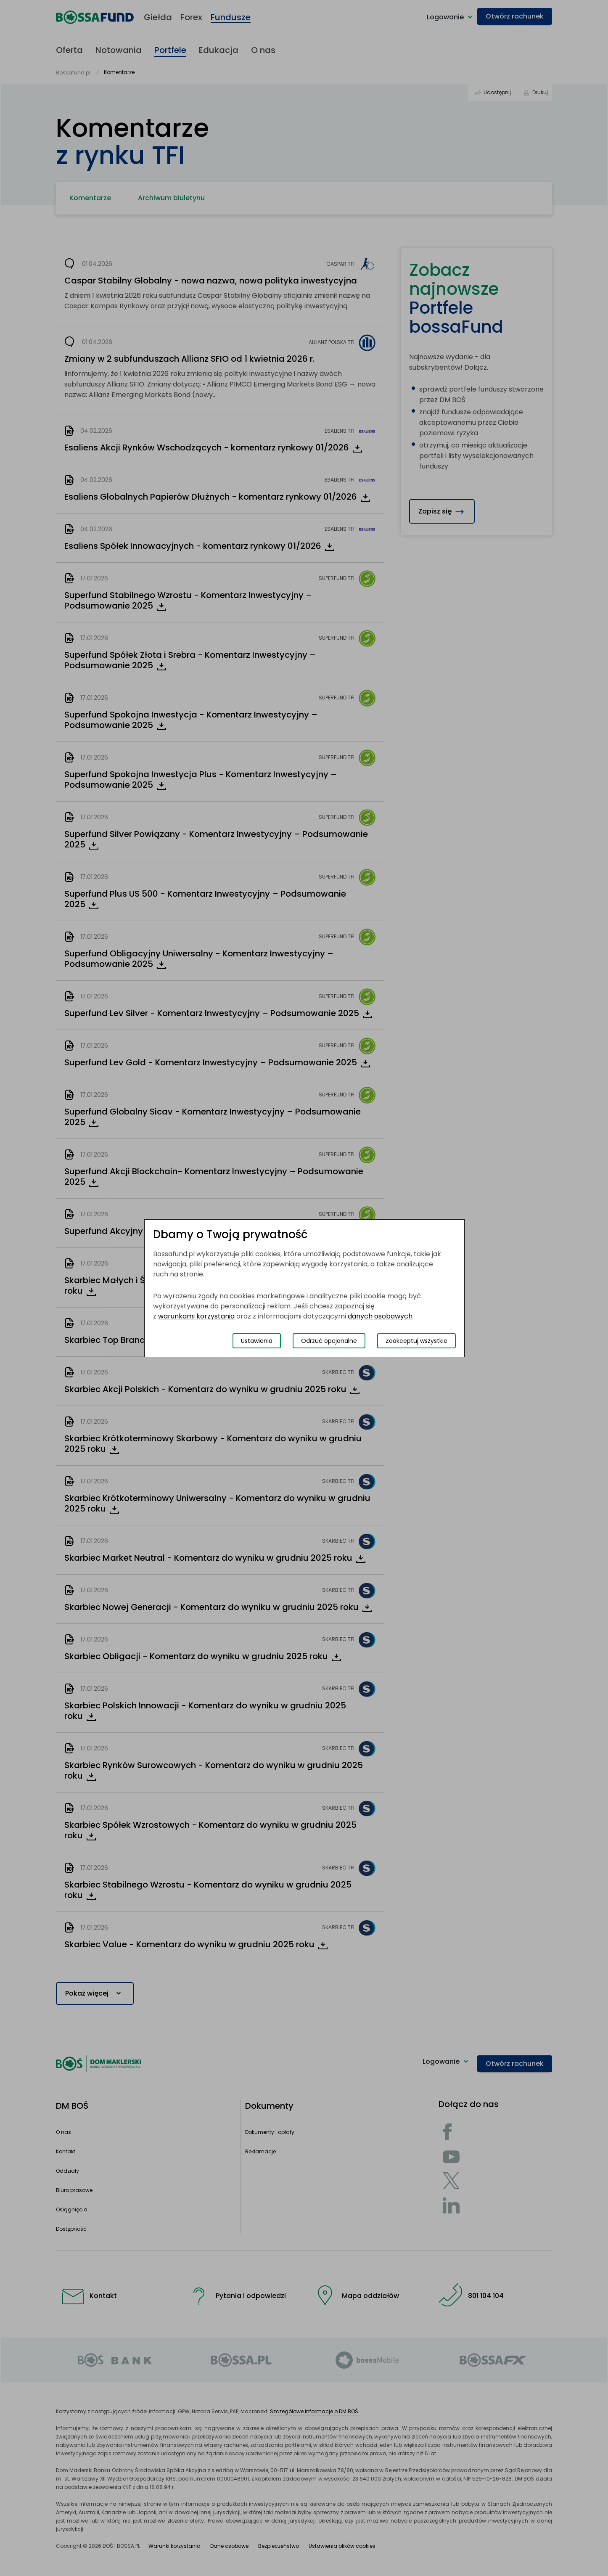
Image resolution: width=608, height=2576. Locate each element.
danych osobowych (380, 1316)
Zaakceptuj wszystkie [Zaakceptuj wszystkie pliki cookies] (416, 1341)
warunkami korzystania (196, 1316)
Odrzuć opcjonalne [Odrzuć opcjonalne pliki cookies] (329, 1341)
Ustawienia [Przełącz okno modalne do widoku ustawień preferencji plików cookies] (256, 1341)
